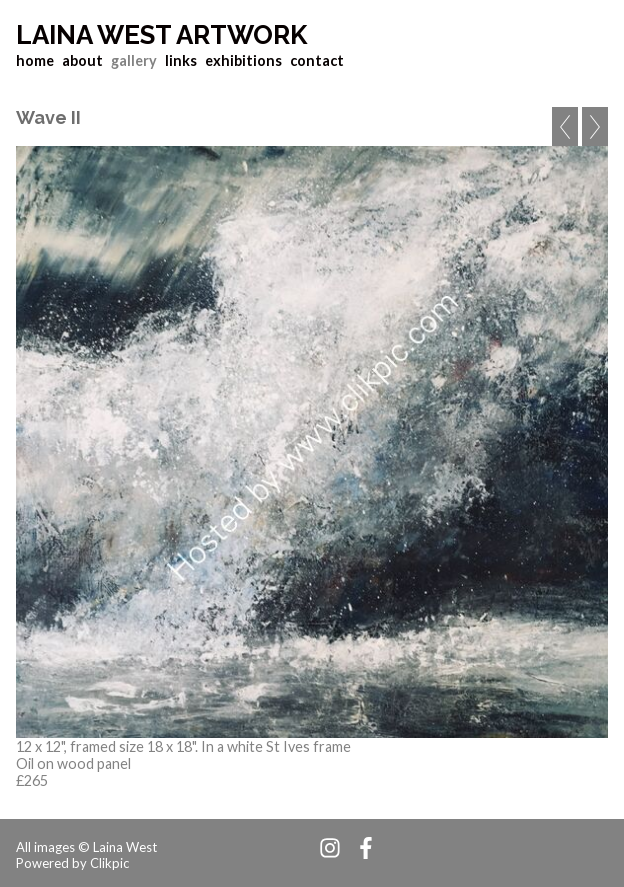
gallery (134, 60)
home (35, 60)
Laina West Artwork (161, 35)
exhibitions (243, 60)
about (82, 60)
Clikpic (109, 863)
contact (317, 60)
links (181, 60)
